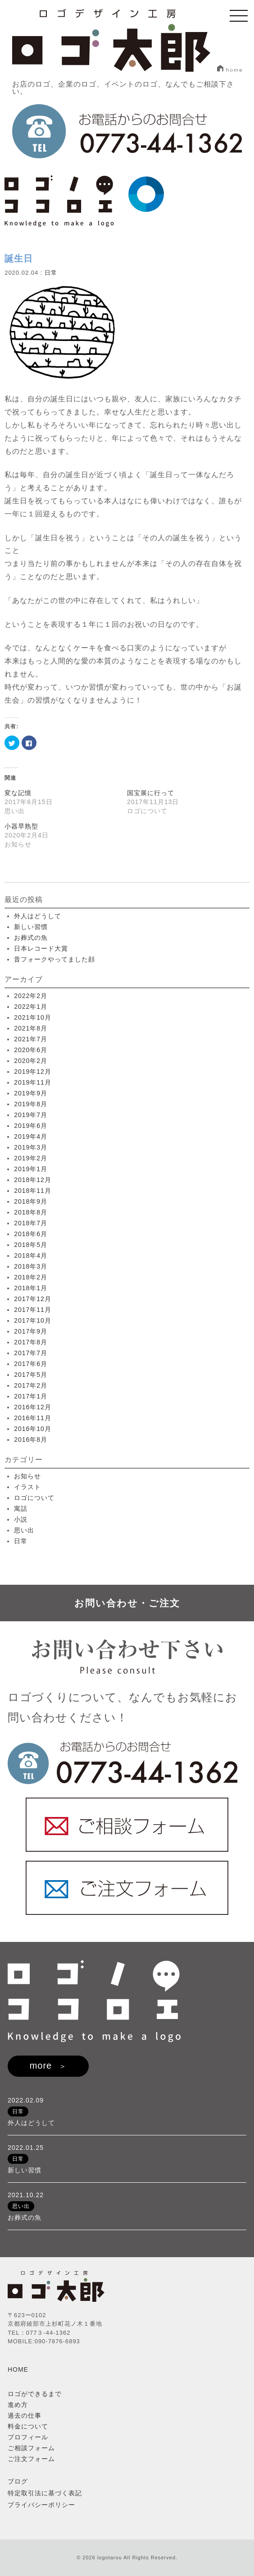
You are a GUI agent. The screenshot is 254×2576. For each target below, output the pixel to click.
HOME (18, 2369)
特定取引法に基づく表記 (45, 2493)
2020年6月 (30, 1049)
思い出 (24, 1530)
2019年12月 (32, 1071)
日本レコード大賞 (41, 948)
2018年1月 (30, 1288)
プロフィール (28, 2437)
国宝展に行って (150, 792)
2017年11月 (32, 1309)
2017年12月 (32, 1298)
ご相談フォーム (31, 2448)
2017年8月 (30, 1342)
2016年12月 (32, 1407)
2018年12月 (32, 1179)
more (41, 2065)
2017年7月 (30, 1353)
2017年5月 (30, 1374)
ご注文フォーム (31, 2458)
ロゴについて (34, 1497)
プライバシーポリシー (41, 2505)
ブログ (18, 2481)
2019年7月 (30, 1114)
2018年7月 (30, 1223)
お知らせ (27, 1476)
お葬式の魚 (31, 937)
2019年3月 (30, 1147)
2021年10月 (32, 1017)
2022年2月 (30, 995)
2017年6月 (30, 1363)
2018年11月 (32, 1190)
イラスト (27, 1486)
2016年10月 (32, 1428)
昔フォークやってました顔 (54, 959)
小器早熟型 (21, 826)
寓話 (20, 1508)
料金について (28, 2426)
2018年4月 (30, 1255)
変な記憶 (18, 792)
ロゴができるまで (35, 2393)
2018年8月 (30, 1212)
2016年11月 (32, 1417)
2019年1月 (30, 1169)
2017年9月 (30, 1331)
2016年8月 (30, 1439)
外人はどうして (37, 916)
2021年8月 (30, 1028)
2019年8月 (30, 1104)
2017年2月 (30, 1385)
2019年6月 (30, 1125)
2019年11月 (32, 1082)
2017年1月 (30, 1396)
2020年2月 (30, 1060)
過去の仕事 (24, 2415)
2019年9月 (30, 1093)
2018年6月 (30, 1233)
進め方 (18, 2404)
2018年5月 (30, 1244)
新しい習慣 (31, 926)
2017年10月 (32, 1320)
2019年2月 (30, 1158)
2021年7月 (30, 1039)
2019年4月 (30, 1136)
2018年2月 (30, 1277)
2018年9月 (30, 1201)
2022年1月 (30, 1006)
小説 (20, 1519)
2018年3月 (30, 1266)
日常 (51, 272)
